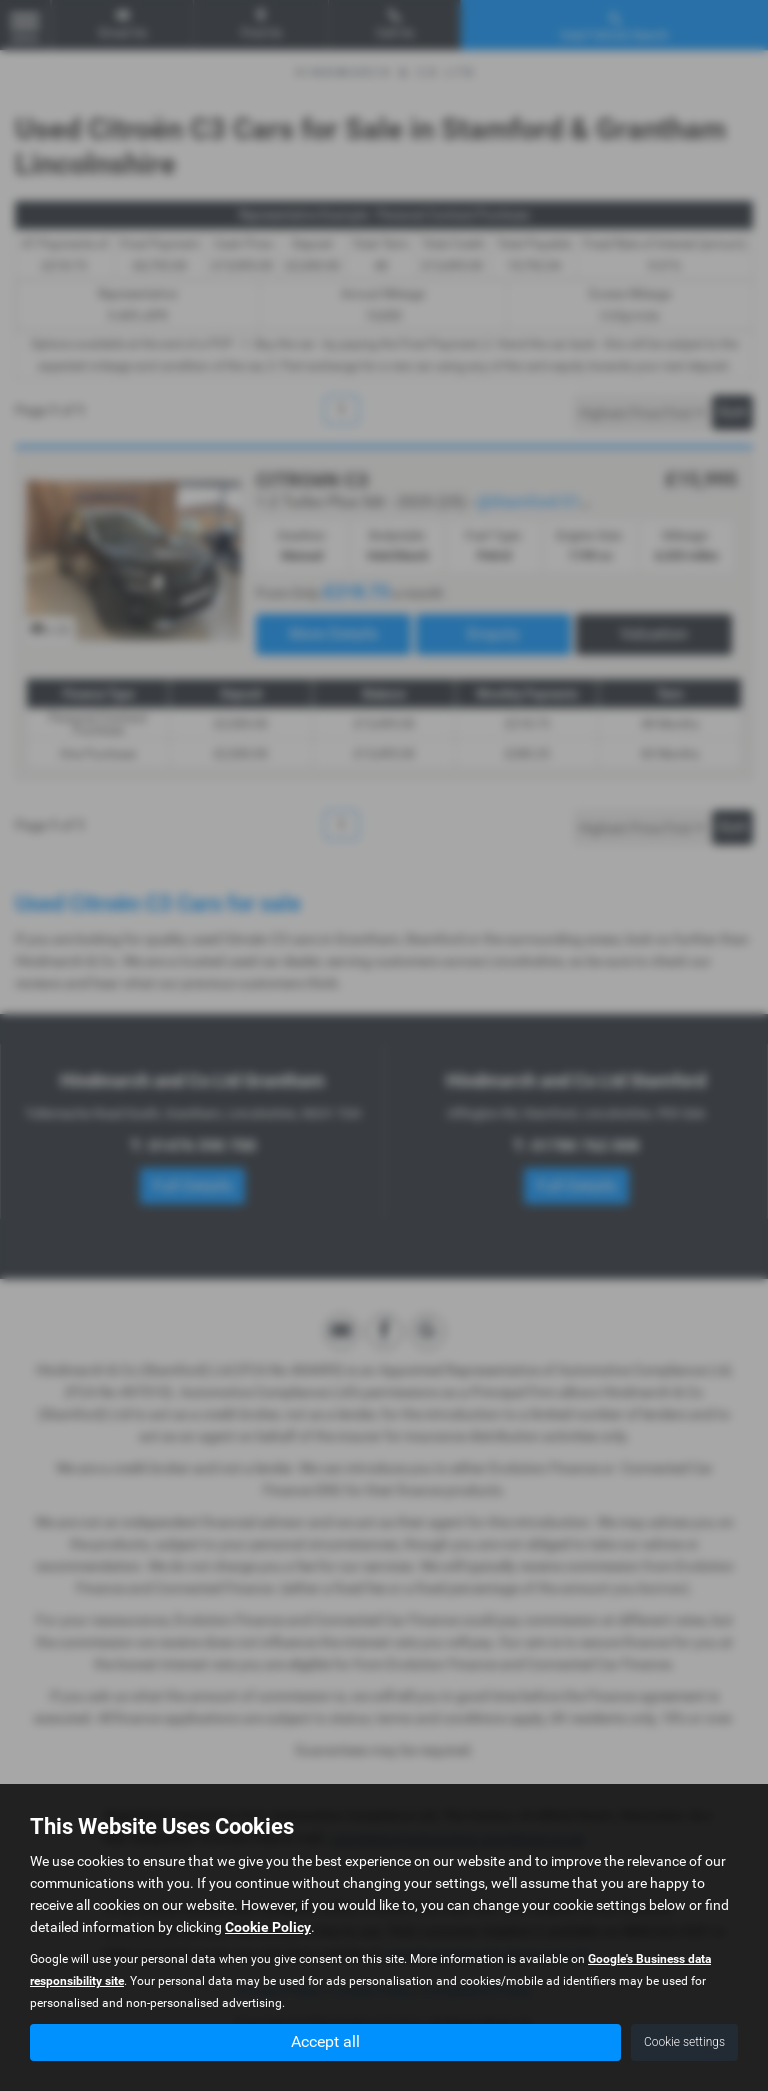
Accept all (325, 2041)
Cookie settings (684, 2042)
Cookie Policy (268, 1927)
